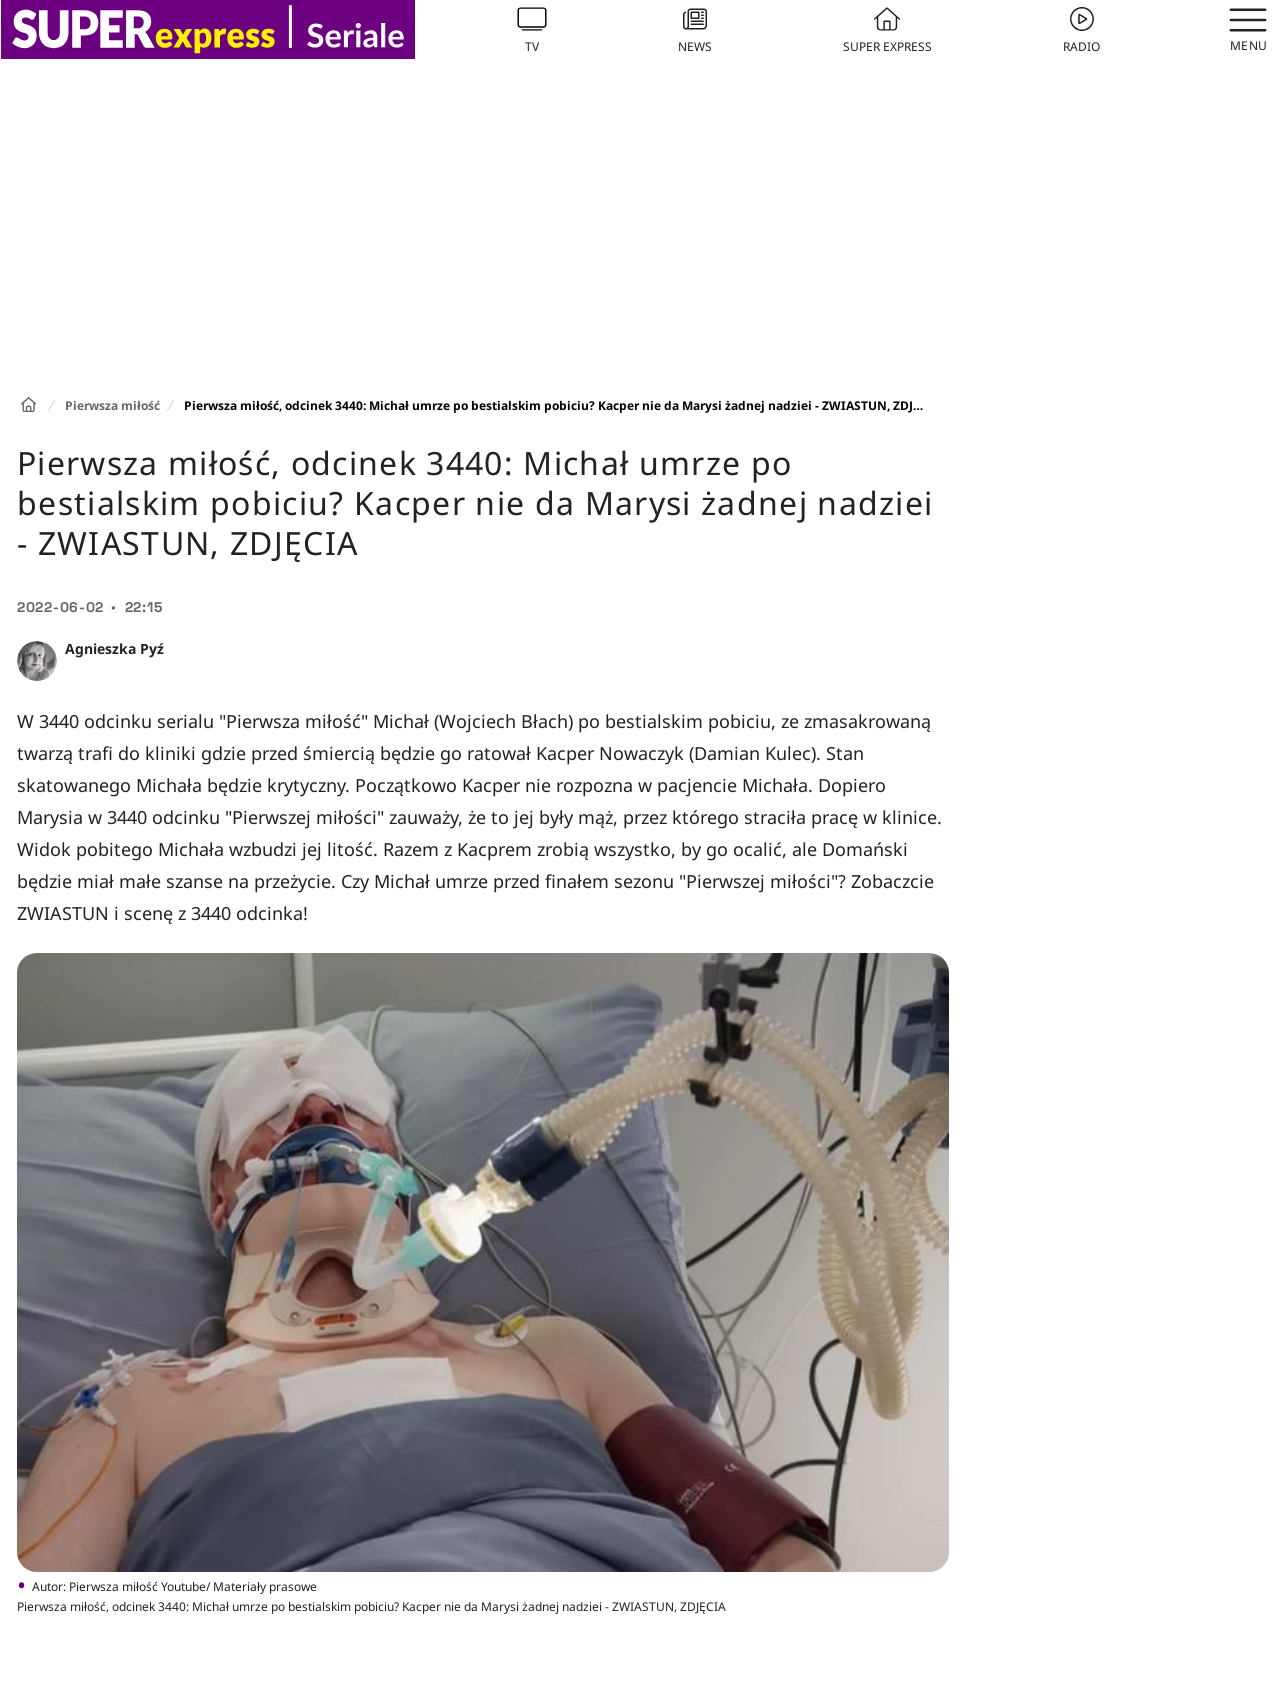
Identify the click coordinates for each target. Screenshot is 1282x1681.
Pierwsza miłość (112, 405)
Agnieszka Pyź (114, 648)
